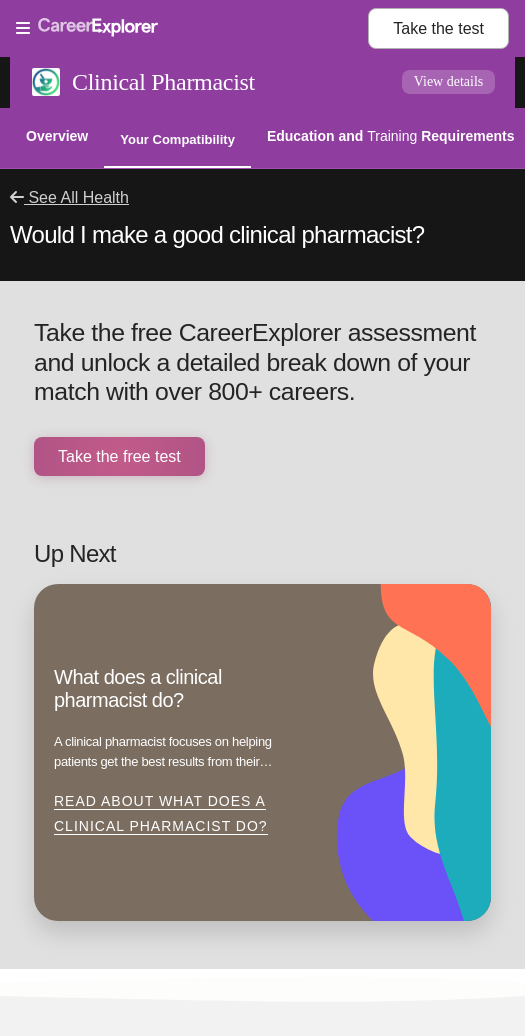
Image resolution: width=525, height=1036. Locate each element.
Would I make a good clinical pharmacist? (217, 234)
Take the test (438, 28)
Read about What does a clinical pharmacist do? (161, 814)
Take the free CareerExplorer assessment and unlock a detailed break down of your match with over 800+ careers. (255, 362)
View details (449, 81)
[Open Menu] (192, 29)
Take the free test (119, 456)
